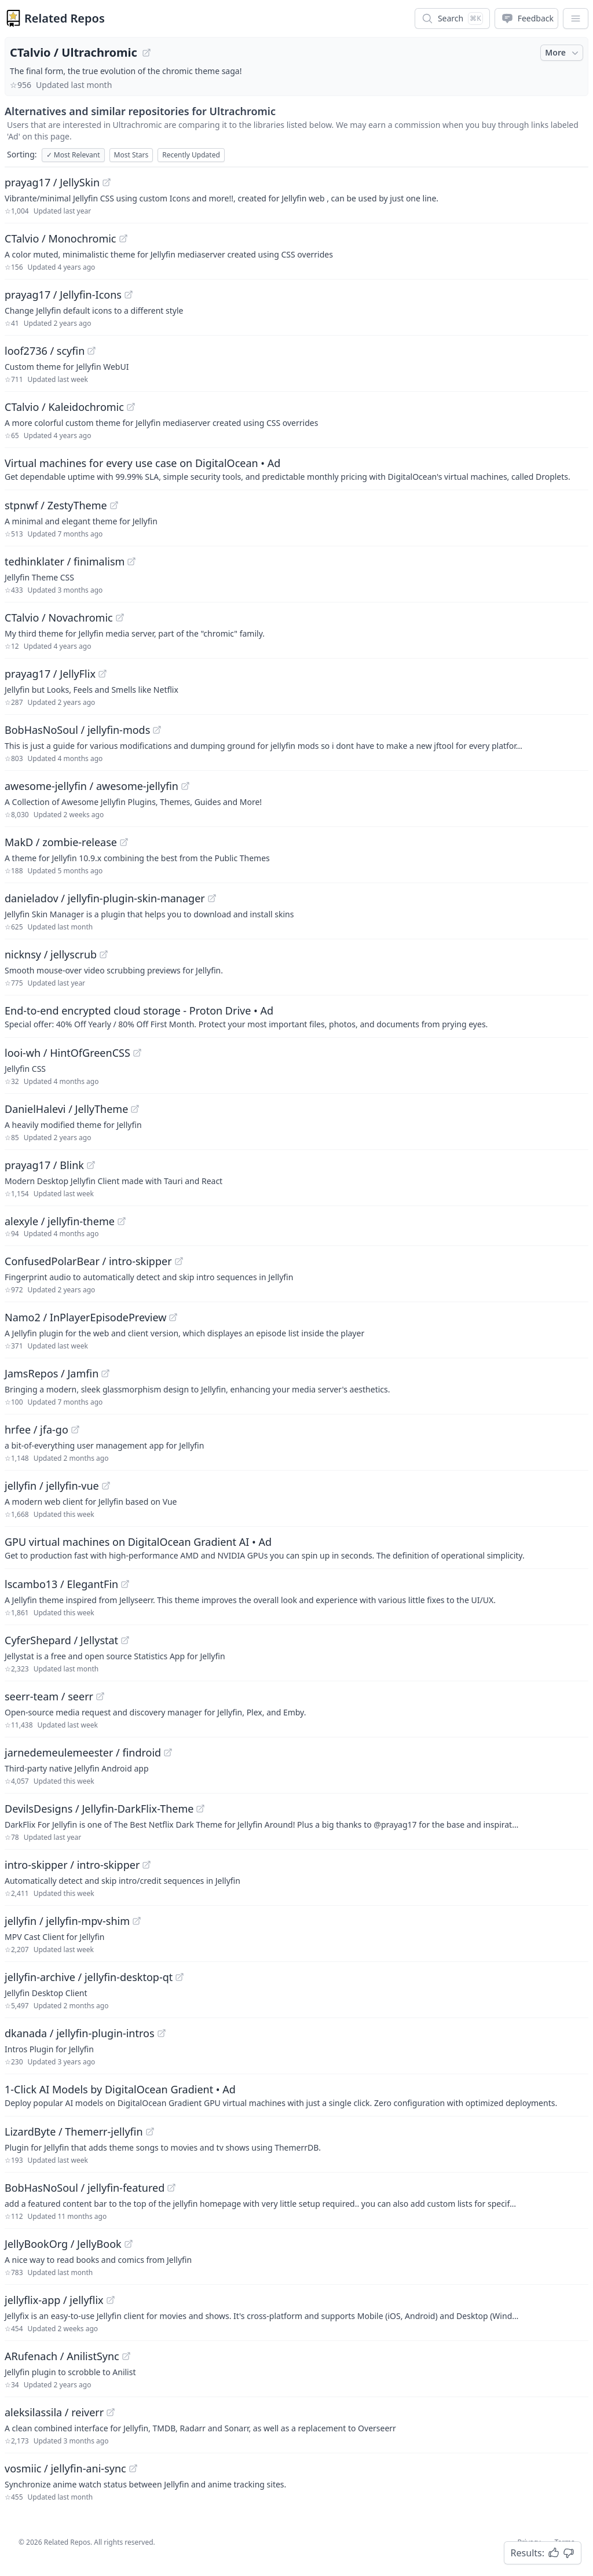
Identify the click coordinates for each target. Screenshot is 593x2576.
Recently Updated (191, 155)
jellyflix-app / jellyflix (54, 2300)
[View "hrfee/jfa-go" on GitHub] (75, 1429)
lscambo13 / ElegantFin (61, 1584)
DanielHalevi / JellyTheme (66, 1109)
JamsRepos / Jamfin (51, 1373)
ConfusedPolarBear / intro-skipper (88, 1261)
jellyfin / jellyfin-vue (52, 1486)
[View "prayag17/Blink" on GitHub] (91, 1165)
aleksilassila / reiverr (54, 2412)
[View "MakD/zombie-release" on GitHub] (124, 842)
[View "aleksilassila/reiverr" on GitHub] (110, 2412)
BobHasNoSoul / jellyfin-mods (77, 730)
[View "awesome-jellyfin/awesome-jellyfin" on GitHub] (185, 786)
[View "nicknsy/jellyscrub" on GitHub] (103, 954)
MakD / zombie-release (61, 842)
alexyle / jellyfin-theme (60, 1221)
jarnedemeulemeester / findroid (83, 1752)
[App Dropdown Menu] (575, 18)
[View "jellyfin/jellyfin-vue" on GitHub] (106, 1485)
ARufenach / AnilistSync (62, 2356)
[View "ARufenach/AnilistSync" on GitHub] (126, 2356)
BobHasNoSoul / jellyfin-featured (84, 2188)
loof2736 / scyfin (45, 351)
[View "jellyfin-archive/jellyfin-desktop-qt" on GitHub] (179, 1977)
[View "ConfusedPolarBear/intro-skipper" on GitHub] (179, 1261)
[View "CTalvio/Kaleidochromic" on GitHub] (131, 406)
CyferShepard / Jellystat (61, 1640)
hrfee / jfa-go (36, 1429)
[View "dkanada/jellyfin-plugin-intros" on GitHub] (161, 2033)
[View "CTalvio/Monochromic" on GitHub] (123, 238)
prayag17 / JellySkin (52, 182)
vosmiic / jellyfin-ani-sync (65, 2468)
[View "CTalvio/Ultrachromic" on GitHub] (146, 52)
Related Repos (64, 18)
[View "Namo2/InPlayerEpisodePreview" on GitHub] (173, 1317)
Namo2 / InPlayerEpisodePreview (85, 1317)
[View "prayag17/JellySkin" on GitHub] (106, 182)
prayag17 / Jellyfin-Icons (63, 295)
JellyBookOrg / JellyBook (63, 2244)
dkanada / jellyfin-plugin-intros (80, 2033)
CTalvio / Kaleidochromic (64, 407)
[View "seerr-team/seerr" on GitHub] (100, 1696)
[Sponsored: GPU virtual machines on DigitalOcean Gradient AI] (296, 1547)
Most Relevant (73, 155)
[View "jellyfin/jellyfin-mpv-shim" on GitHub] (136, 1920)
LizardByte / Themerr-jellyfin (74, 2131)
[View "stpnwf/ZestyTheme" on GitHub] (114, 505)
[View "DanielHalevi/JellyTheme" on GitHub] (135, 1109)
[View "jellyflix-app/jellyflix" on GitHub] (110, 2300)
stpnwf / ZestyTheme (56, 505)
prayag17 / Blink (44, 1165)
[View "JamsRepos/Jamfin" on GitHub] (105, 1373)
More (563, 52)
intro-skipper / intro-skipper (72, 1865)
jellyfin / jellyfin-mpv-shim (67, 1921)
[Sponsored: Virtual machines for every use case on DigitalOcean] (296, 469)
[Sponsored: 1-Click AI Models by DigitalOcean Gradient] (296, 2095)
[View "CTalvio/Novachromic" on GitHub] (120, 617)
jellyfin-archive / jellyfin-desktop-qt (89, 1977)
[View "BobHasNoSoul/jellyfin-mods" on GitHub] (157, 729)
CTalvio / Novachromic (59, 617)
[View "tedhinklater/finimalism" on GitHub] (131, 561)
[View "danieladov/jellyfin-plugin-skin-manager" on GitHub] (212, 898)
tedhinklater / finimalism (65, 561)
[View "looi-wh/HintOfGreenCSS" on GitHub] (137, 1052)
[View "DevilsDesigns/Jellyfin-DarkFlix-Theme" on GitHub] (200, 1808)
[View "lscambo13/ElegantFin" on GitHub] (125, 1584)
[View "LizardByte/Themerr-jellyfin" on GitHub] (150, 2131)
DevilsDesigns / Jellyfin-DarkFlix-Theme (99, 1809)
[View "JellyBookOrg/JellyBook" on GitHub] (128, 2243)
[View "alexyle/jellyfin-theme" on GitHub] (121, 1221)
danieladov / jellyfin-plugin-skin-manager (105, 898)
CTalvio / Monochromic (60, 238)
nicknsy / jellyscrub (51, 954)
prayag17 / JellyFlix (50, 674)
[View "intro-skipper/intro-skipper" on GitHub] (146, 1864)
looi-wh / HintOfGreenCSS (67, 1053)
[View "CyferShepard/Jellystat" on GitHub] (125, 1640)
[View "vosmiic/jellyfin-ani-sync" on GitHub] (133, 2468)
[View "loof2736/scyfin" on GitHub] (91, 350)
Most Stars (131, 155)
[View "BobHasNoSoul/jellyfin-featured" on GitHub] (171, 2187)
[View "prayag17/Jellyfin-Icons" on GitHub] (128, 294)
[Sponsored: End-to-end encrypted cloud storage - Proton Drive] (296, 1016)
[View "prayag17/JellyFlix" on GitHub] (102, 673)
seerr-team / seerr (49, 1696)
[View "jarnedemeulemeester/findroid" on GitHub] (168, 1752)
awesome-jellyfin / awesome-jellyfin (91, 786)
